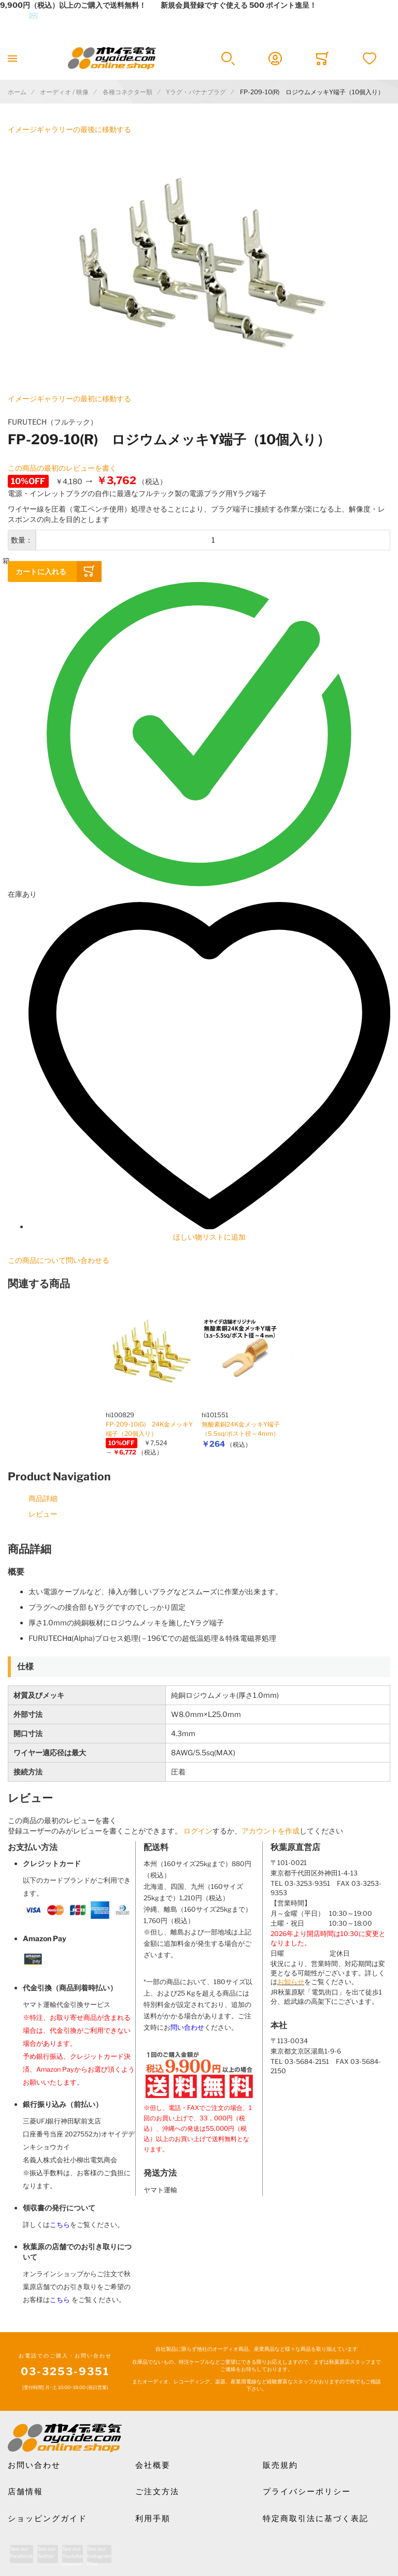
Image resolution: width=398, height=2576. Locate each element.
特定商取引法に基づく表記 (315, 2518)
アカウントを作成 (270, 1830)
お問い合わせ (34, 2465)
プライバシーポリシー (307, 2491)
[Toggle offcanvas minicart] (322, 58)
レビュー (43, 1513)
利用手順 (152, 2518)
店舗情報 (25, 2491)
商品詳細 (43, 1498)
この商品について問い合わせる (58, 1260)
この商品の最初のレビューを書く (62, 467)
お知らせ (290, 1982)
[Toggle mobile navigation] (12, 58)
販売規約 (280, 2465)
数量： (22, 539)
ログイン (197, 1830)
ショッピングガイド (47, 2518)
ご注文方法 (157, 2491)
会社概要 (152, 2465)
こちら (60, 2225)
